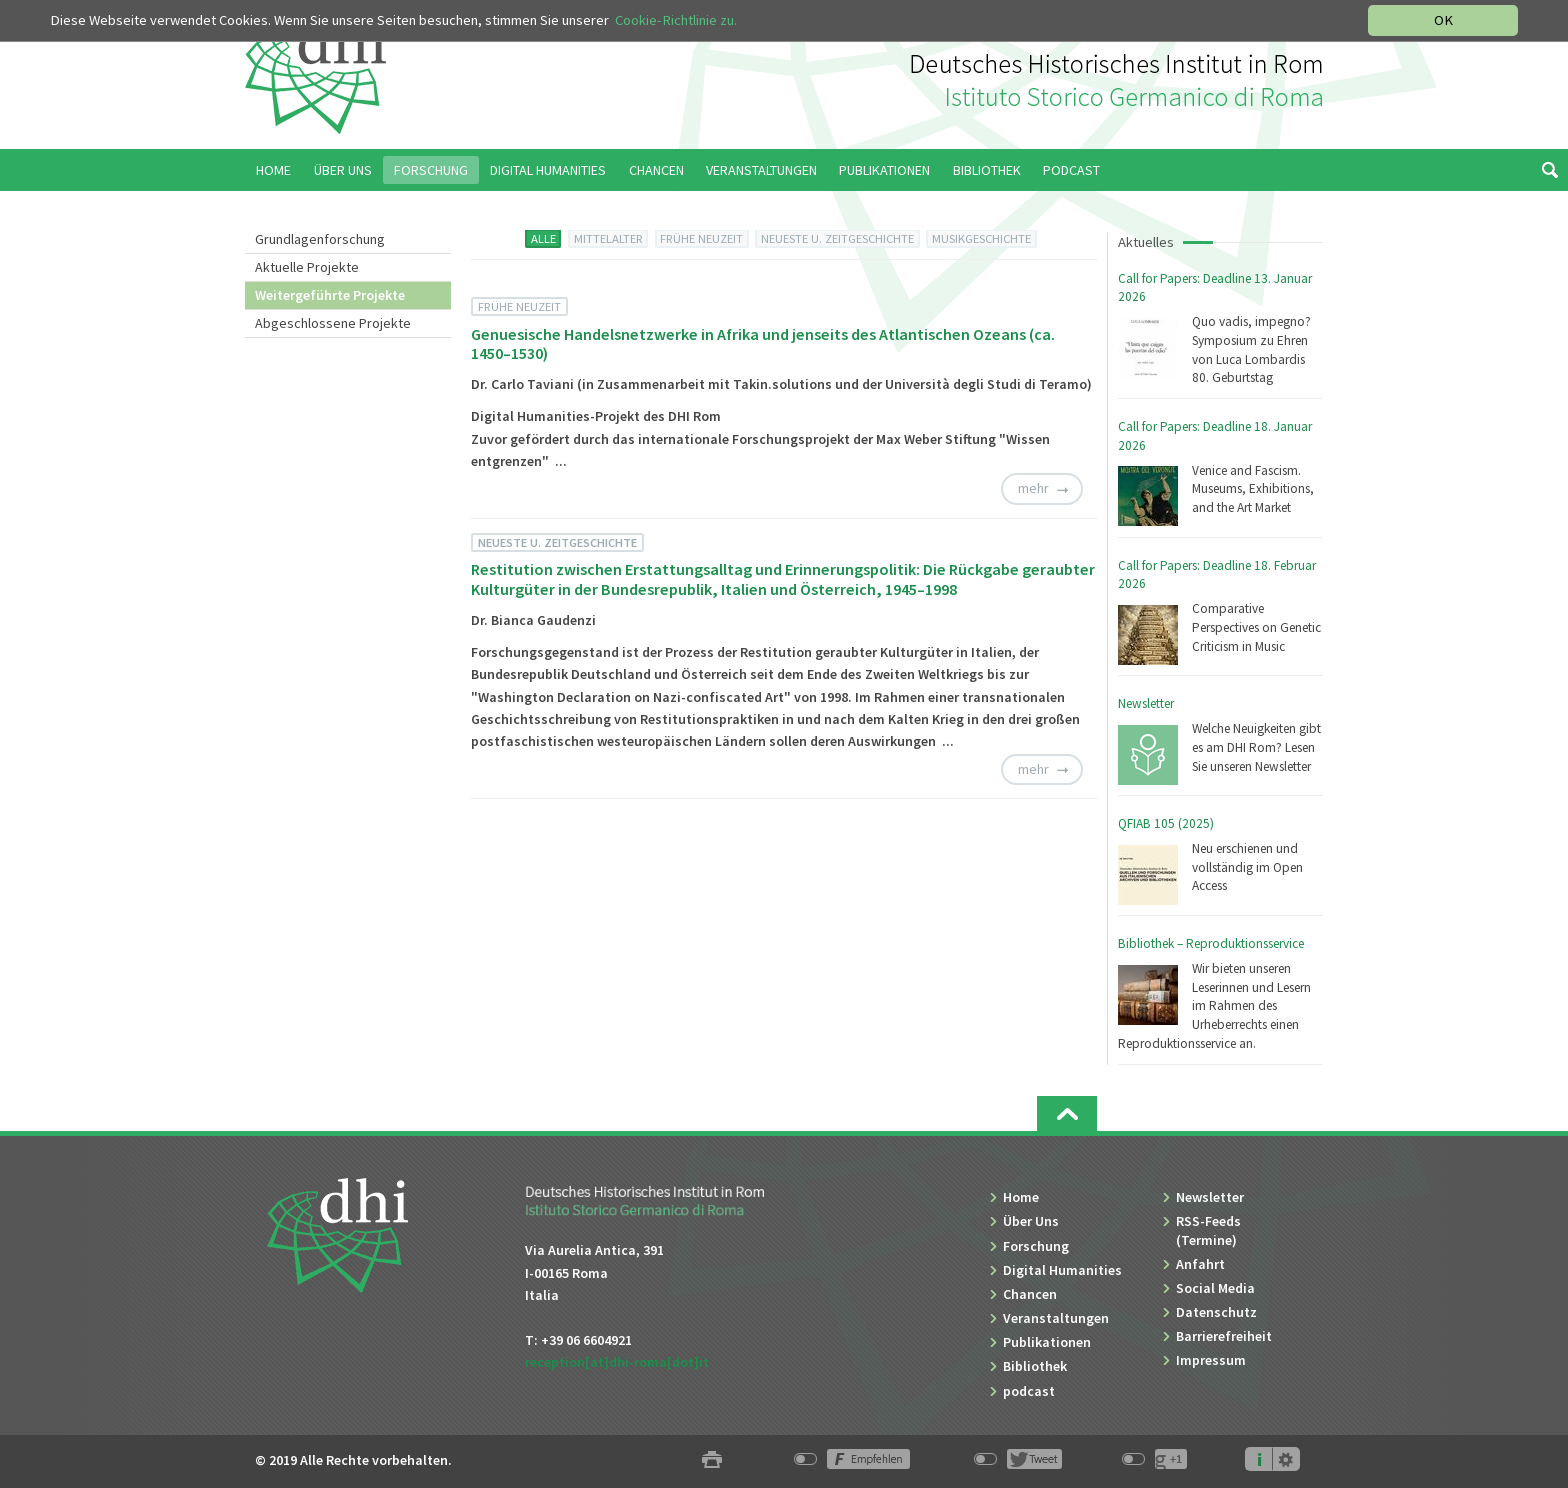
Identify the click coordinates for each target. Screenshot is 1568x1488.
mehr (1033, 488)
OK (1443, 20)
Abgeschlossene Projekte (333, 323)
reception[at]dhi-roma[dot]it (617, 1362)
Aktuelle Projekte (307, 267)
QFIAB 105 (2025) (1166, 823)
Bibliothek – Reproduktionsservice (1211, 943)
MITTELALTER (608, 238)
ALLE (543, 238)
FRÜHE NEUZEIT (701, 238)
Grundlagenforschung (320, 239)
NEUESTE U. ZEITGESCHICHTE (837, 238)
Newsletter (1146, 703)
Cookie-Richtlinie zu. (676, 20)
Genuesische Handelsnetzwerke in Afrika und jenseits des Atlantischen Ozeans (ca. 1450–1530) (763, 343)
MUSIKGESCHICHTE (981, 238)
